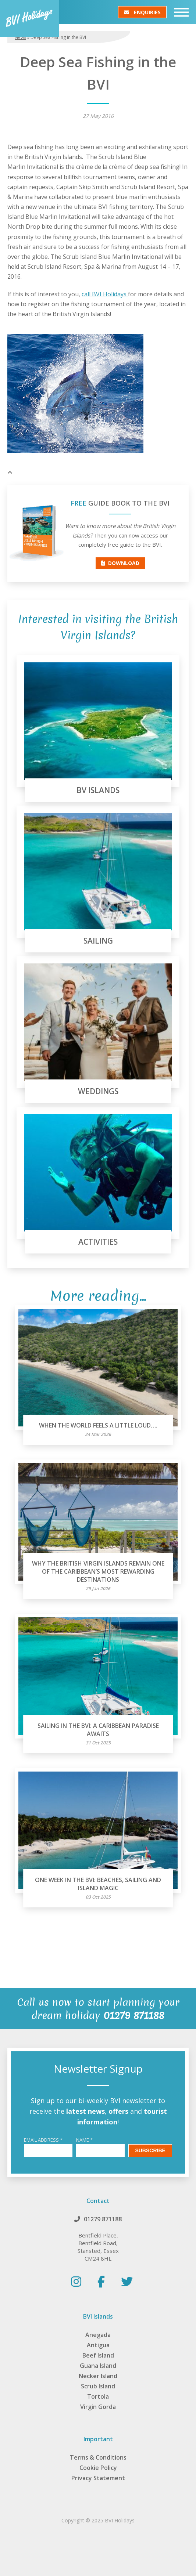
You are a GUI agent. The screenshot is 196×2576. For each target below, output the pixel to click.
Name (84, 2140)
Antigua (98, 2345)
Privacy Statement (98, 2478)
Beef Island (98, 2355)
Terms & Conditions (98, 2457)
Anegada (98, 2335)
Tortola (98, 2396)
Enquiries (142, 11)
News (20, 37)
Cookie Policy (98, 2468)
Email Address (43, 2140)
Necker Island (98, 2376)
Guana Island (98, 2366)
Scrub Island (98, 2386)
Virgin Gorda (98, 2407)
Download (120, 563)
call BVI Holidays (105, 294)
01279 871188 (103, 2219)
